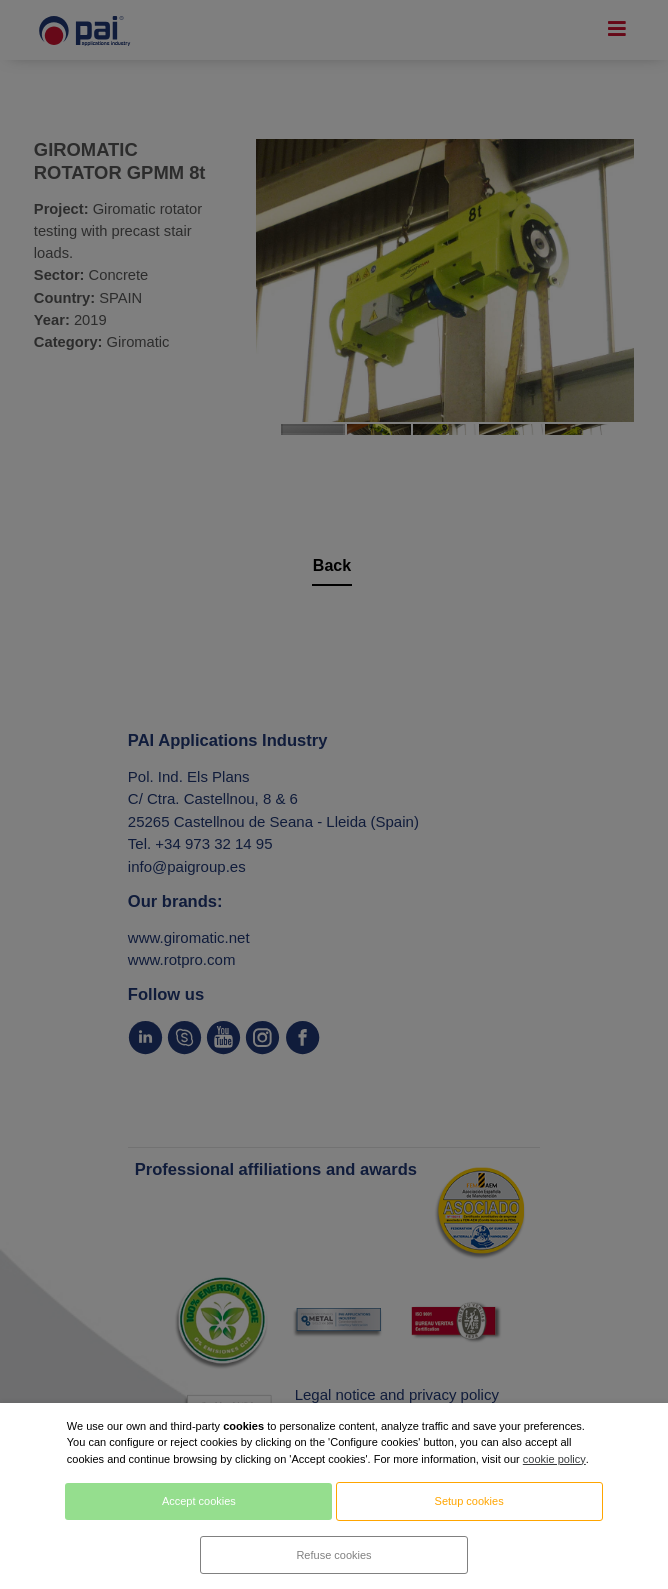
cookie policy (554, 1459)
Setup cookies (469, 1501)
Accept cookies (199, 1501)
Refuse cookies (333, 1555)
